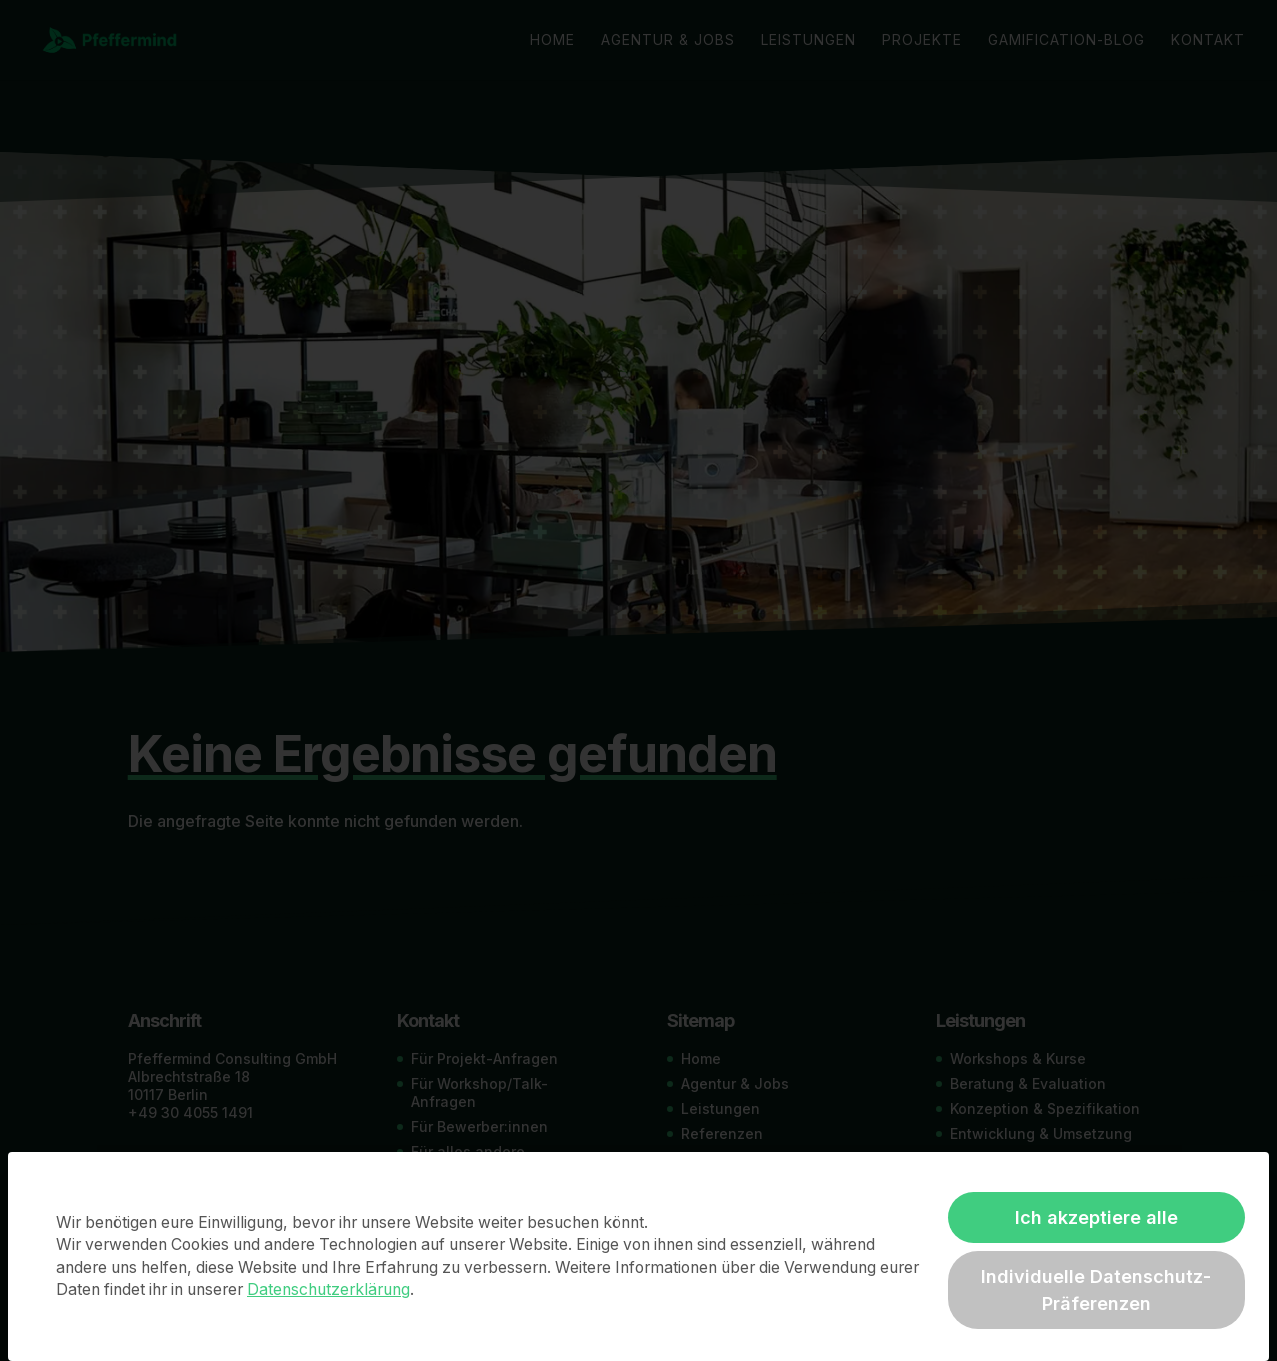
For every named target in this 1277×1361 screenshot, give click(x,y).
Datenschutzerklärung (328, 1289)
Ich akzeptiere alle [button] (1096, 1217)
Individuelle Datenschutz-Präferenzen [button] (1096, 1290)
